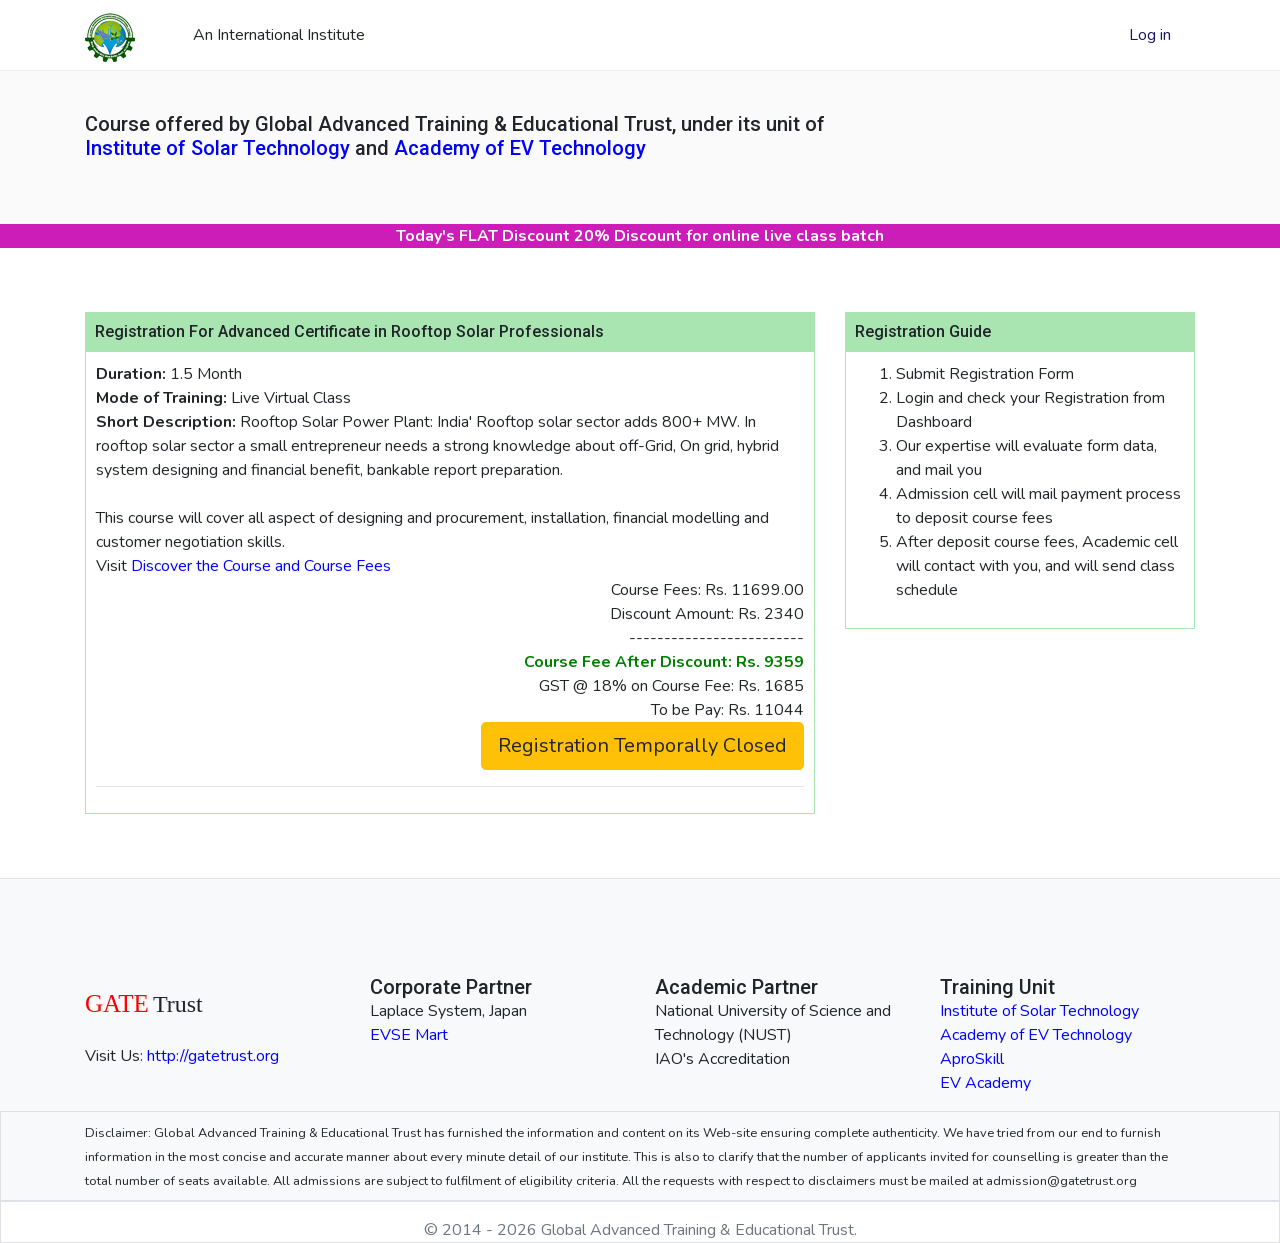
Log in (1150, 35)
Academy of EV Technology (520, 148)
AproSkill (972, 1059)
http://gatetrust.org (213, 1056)
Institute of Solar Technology (217, 148)
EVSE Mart (409, 1035)
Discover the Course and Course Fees (261, 566)
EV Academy (985, 1083)
